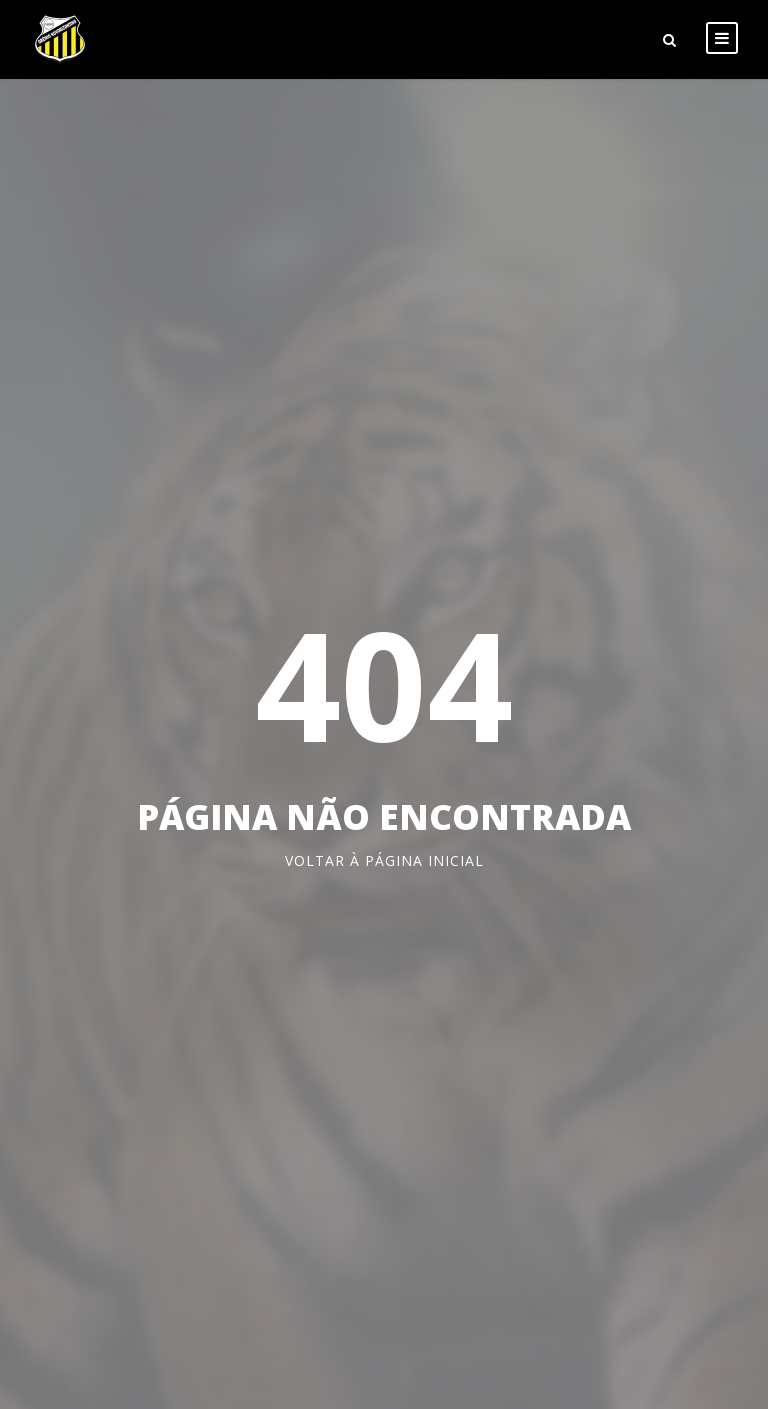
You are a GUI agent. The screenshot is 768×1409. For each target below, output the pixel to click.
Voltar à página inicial (384, 860)
